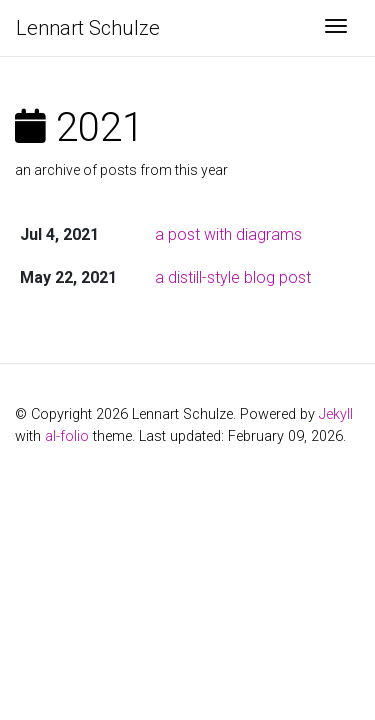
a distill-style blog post (233, 277)
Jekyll (336, 414)
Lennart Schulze (88, 28)
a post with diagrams (228, 234)
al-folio (67, 436)
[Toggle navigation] (336, 28)
